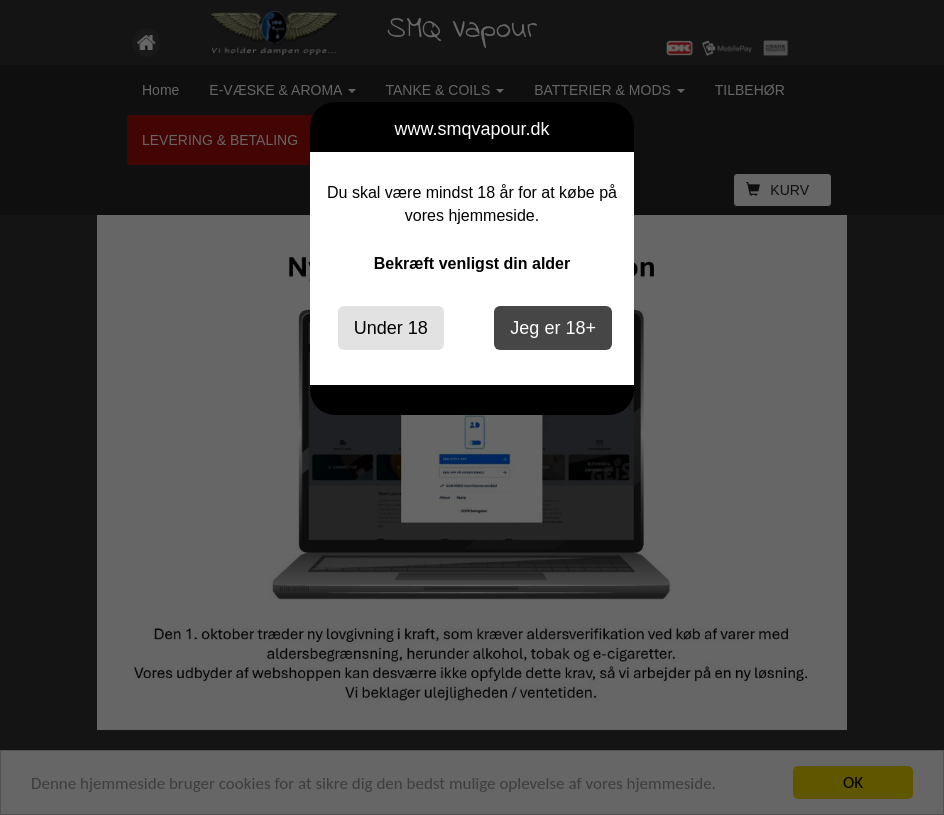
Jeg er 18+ (553, 328)
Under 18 (391, 328)
